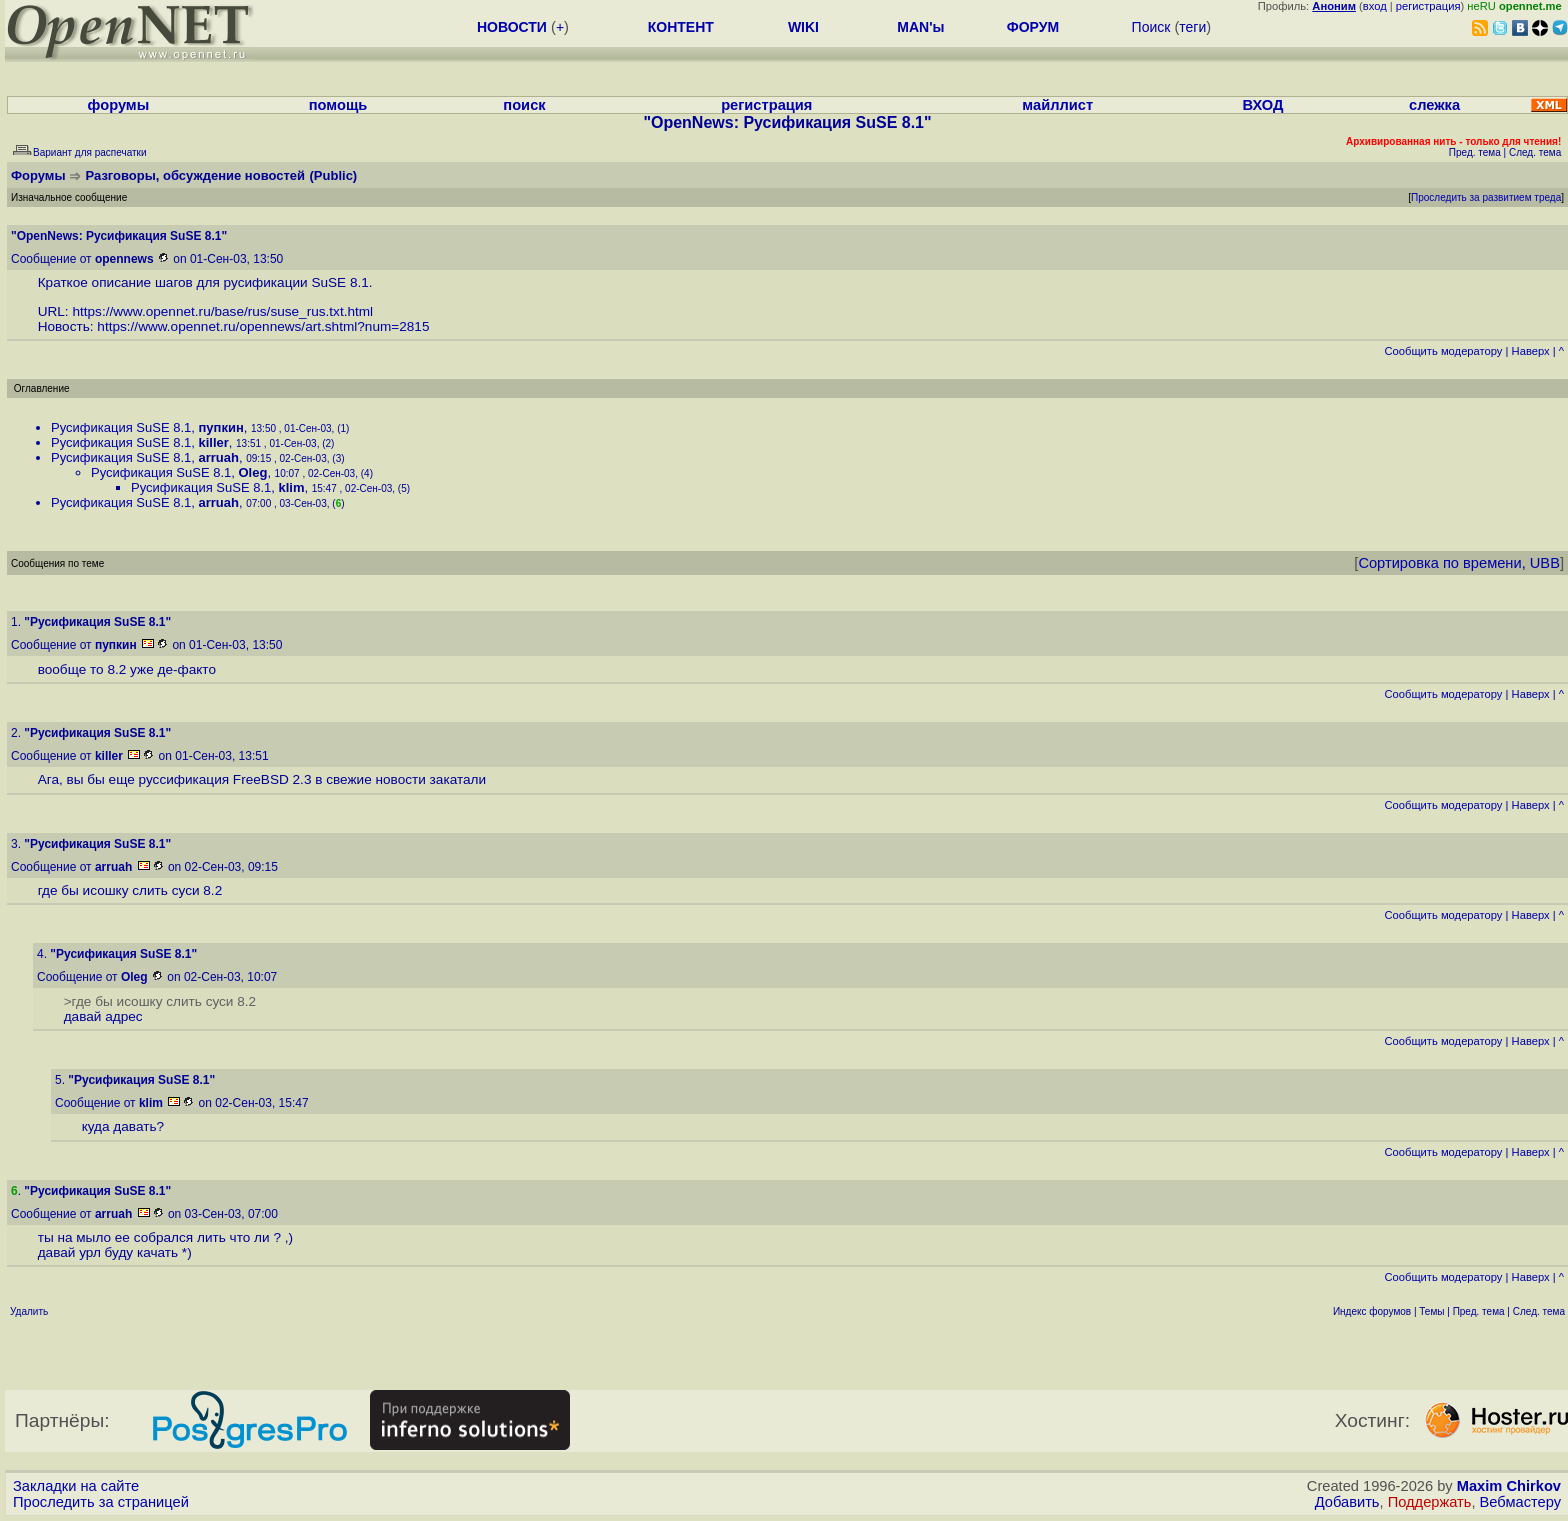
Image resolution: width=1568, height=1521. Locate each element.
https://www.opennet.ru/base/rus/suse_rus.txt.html (222, 311)
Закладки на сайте (76, 1486)
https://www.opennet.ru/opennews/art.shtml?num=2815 (263, 326)
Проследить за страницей (101, 1502)
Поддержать (1430, 1502)
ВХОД (1262, 105)
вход (1375, 6)
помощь (338, 105)
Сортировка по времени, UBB (1459, 563)
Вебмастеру (1520, 1502)
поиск (524, 105)
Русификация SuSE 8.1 (121, 427)
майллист (1057, 105)
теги (1192, 27)
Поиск (1151, 27)
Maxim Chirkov (1509, 1486)
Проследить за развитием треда (1486, 197)
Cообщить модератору (1443, 351)
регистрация (1428, 6)
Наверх (1531, 351)
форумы (119, 105)
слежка (1434, 105)
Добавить (1347, 1502)
